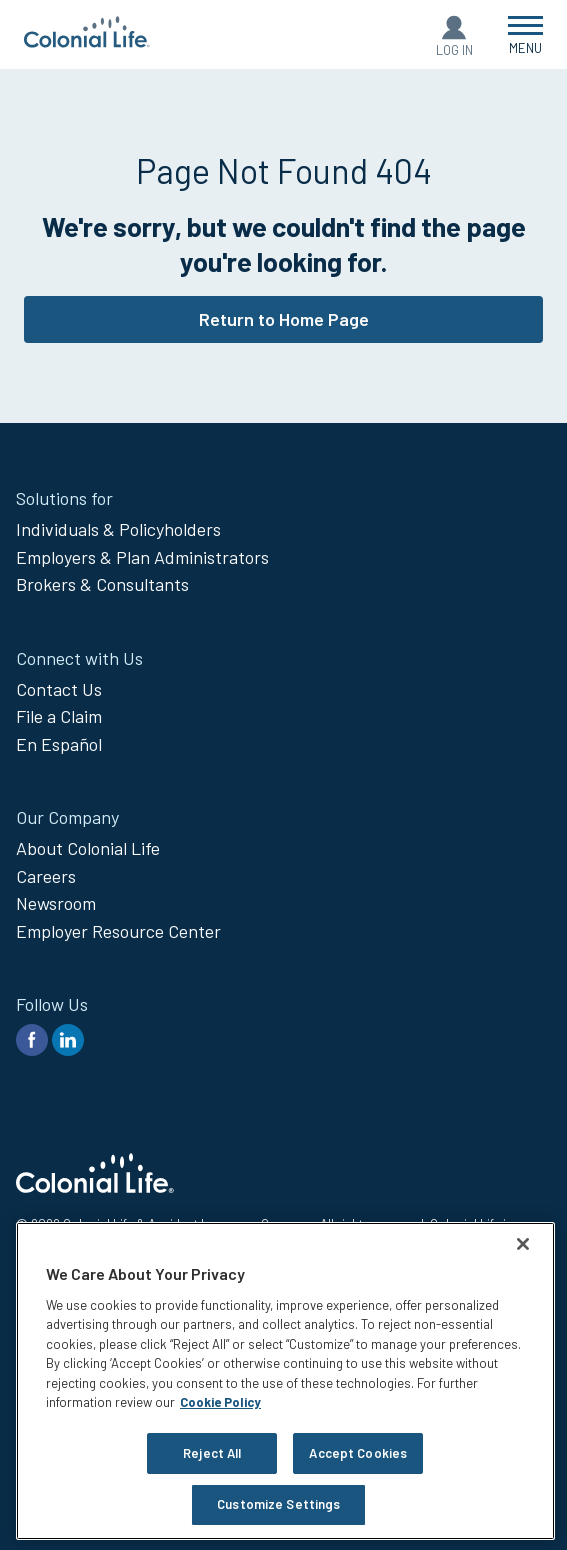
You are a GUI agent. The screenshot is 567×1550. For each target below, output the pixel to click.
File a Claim (59, 716)
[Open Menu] (525, 34)
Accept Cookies (358, 1453)
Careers (46, 876)
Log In (454, 50)
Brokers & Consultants (102, 584)
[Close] (523, 1244)
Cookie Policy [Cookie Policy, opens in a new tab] (220, 1402)
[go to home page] (87, 41)
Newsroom (56, 903)
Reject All (212, 1453)
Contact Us (59, 689)
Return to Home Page (284, 319)
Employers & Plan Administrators (142, 557)
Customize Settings (278, 1504)
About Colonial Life (88, 848)
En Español (59, 744)
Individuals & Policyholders (118, 529)
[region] (285, 1381)
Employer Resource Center (118, 931)
